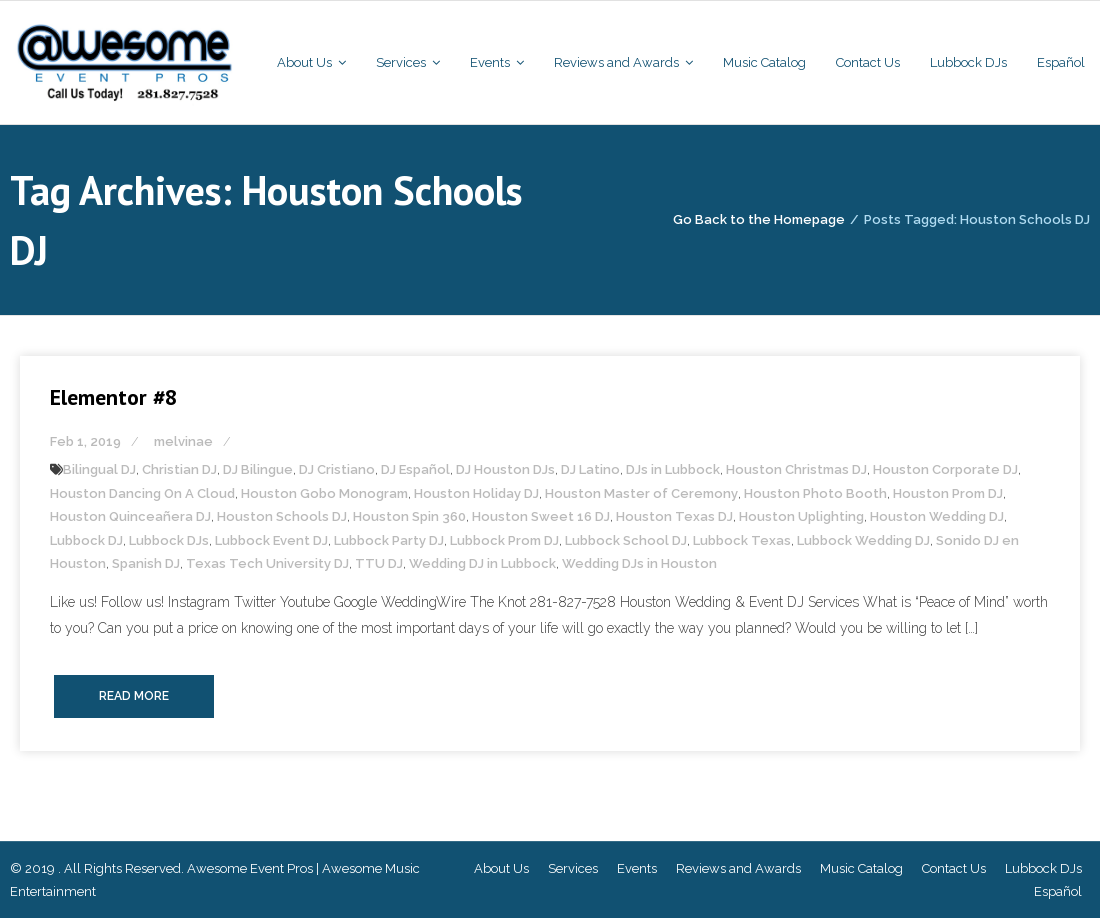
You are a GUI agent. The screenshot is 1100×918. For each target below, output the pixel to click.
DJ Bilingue (258, 469)
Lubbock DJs (169, 540)
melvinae (183, 441)
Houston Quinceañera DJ (130, 516)
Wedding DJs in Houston (639, 563)
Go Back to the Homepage (759, 219)
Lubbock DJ (86, 540)
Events (637, 868)
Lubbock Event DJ (271, 540)
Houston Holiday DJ (476, 493)
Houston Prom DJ (948, 493)
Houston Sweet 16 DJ (541, 516)
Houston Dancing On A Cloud (142, 493)
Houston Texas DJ (674, 516)
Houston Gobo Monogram (324, 493)
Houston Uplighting (801, 516)
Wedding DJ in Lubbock (482, 563)
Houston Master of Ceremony (641, 493)
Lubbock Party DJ (389, 540)
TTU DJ (379, 563)
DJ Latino (590, 469)
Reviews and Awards (738, 868)
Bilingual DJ (99, 469)
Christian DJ (179, 469)
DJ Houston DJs (505, 469)
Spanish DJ (146, 563)
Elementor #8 (113, 397)
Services (573, 868)
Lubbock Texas (742, 540)
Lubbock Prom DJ (504, 540)
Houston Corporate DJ (945, 469)
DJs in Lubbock (673, 469)
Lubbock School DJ (626, 540)
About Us (501, 868)
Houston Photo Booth (815, 493)
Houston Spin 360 (409, 516)
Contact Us (954, 868)
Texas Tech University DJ (267, 563)
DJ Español (415, 469)
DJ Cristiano (337, 469)
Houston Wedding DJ (937, 516)
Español (1058, 891)
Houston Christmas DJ (796, 469)
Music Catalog (861, 868)
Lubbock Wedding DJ (863, 540)
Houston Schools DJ (282, 516)
